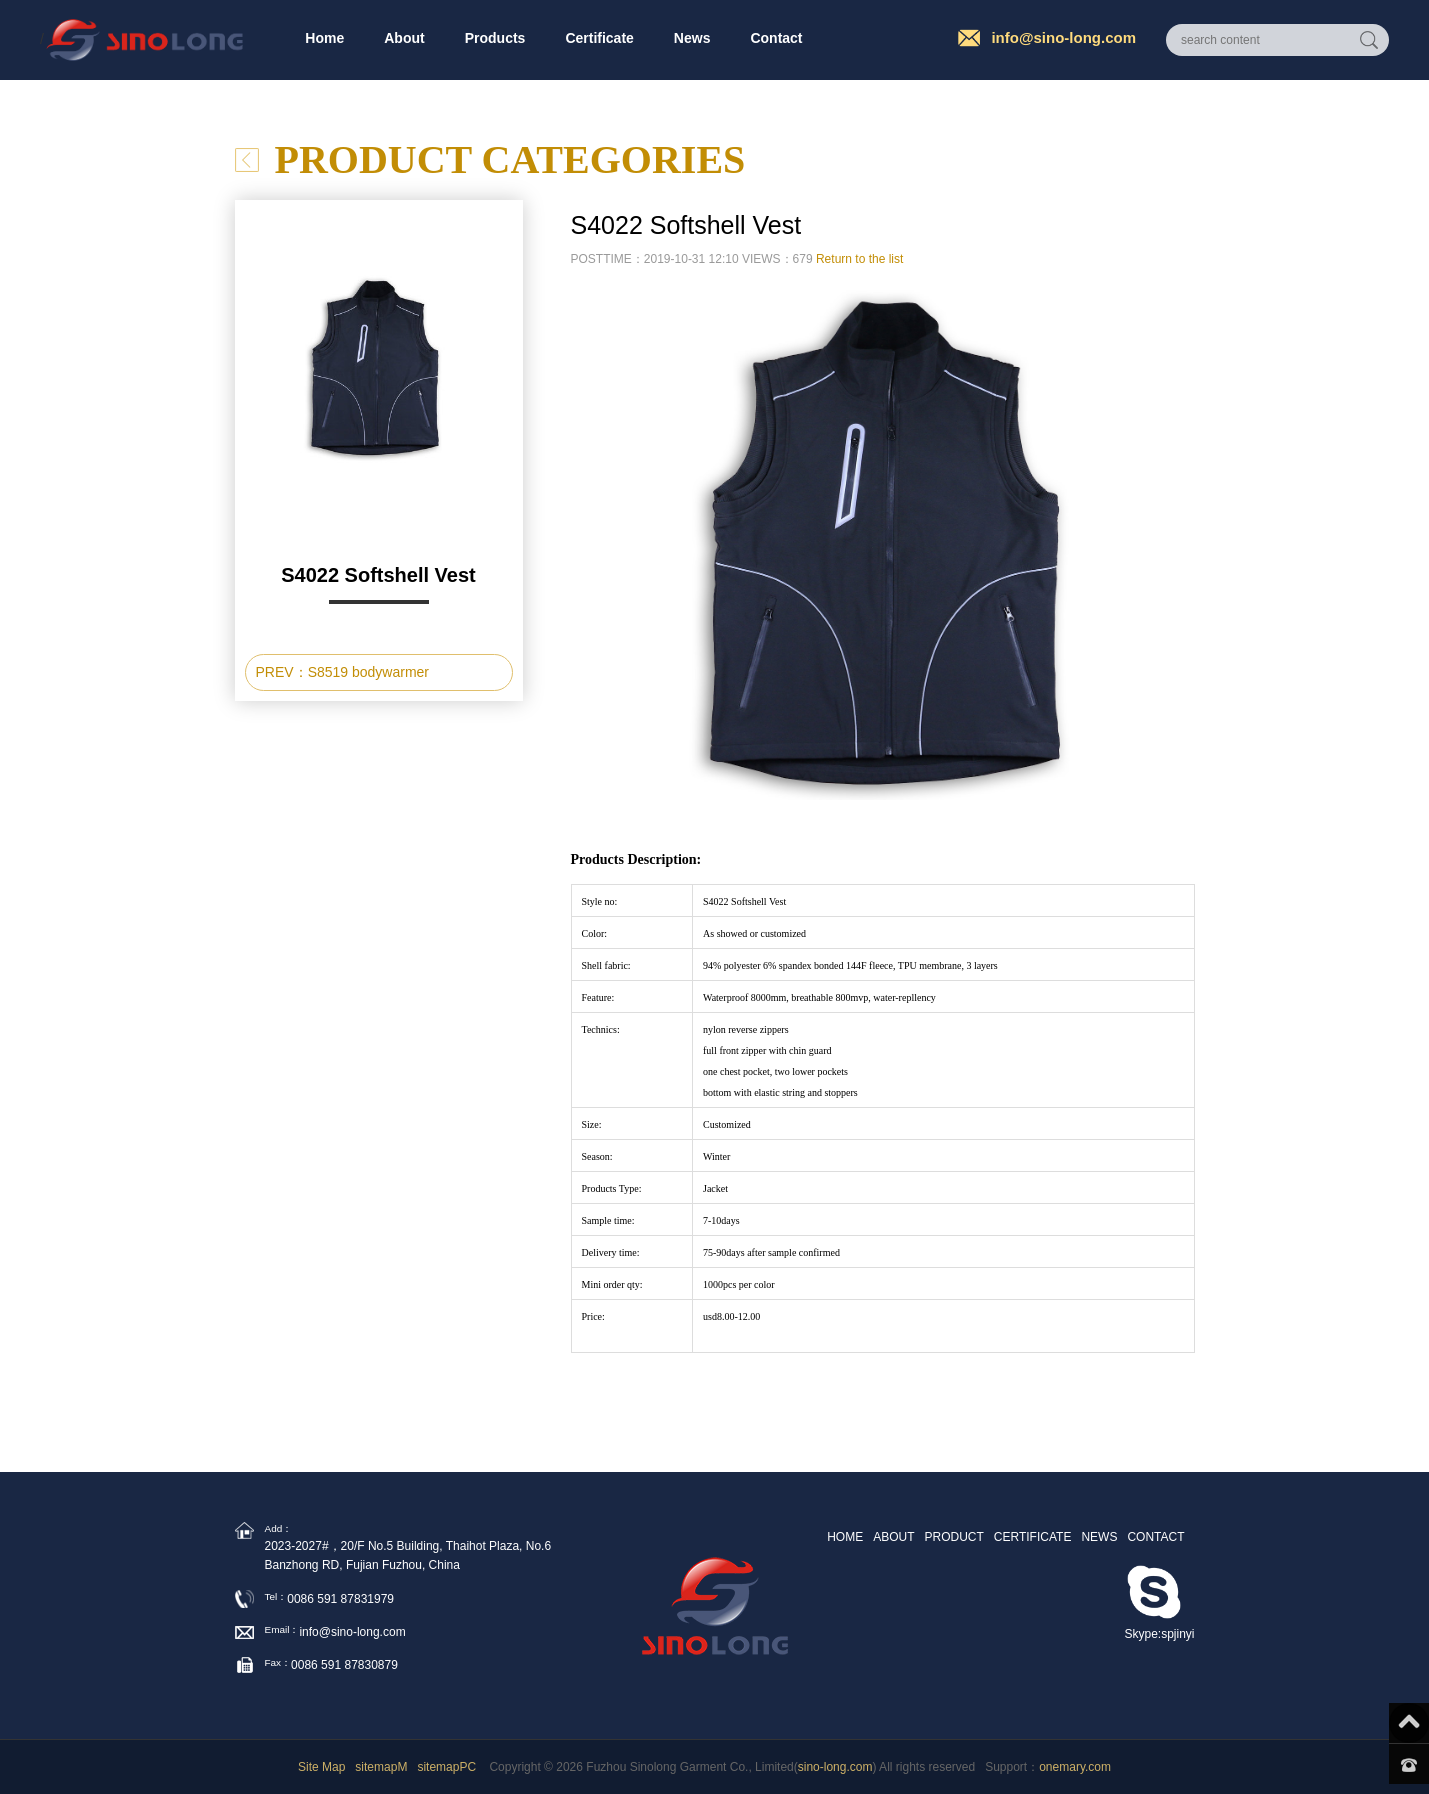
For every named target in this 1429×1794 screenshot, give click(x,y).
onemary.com (1075, 1767)
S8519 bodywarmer (368, 672)
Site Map (321, 1767)
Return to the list (859, 259)
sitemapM (381, 1767)
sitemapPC (446, 1767)
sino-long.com (835, 1767)
